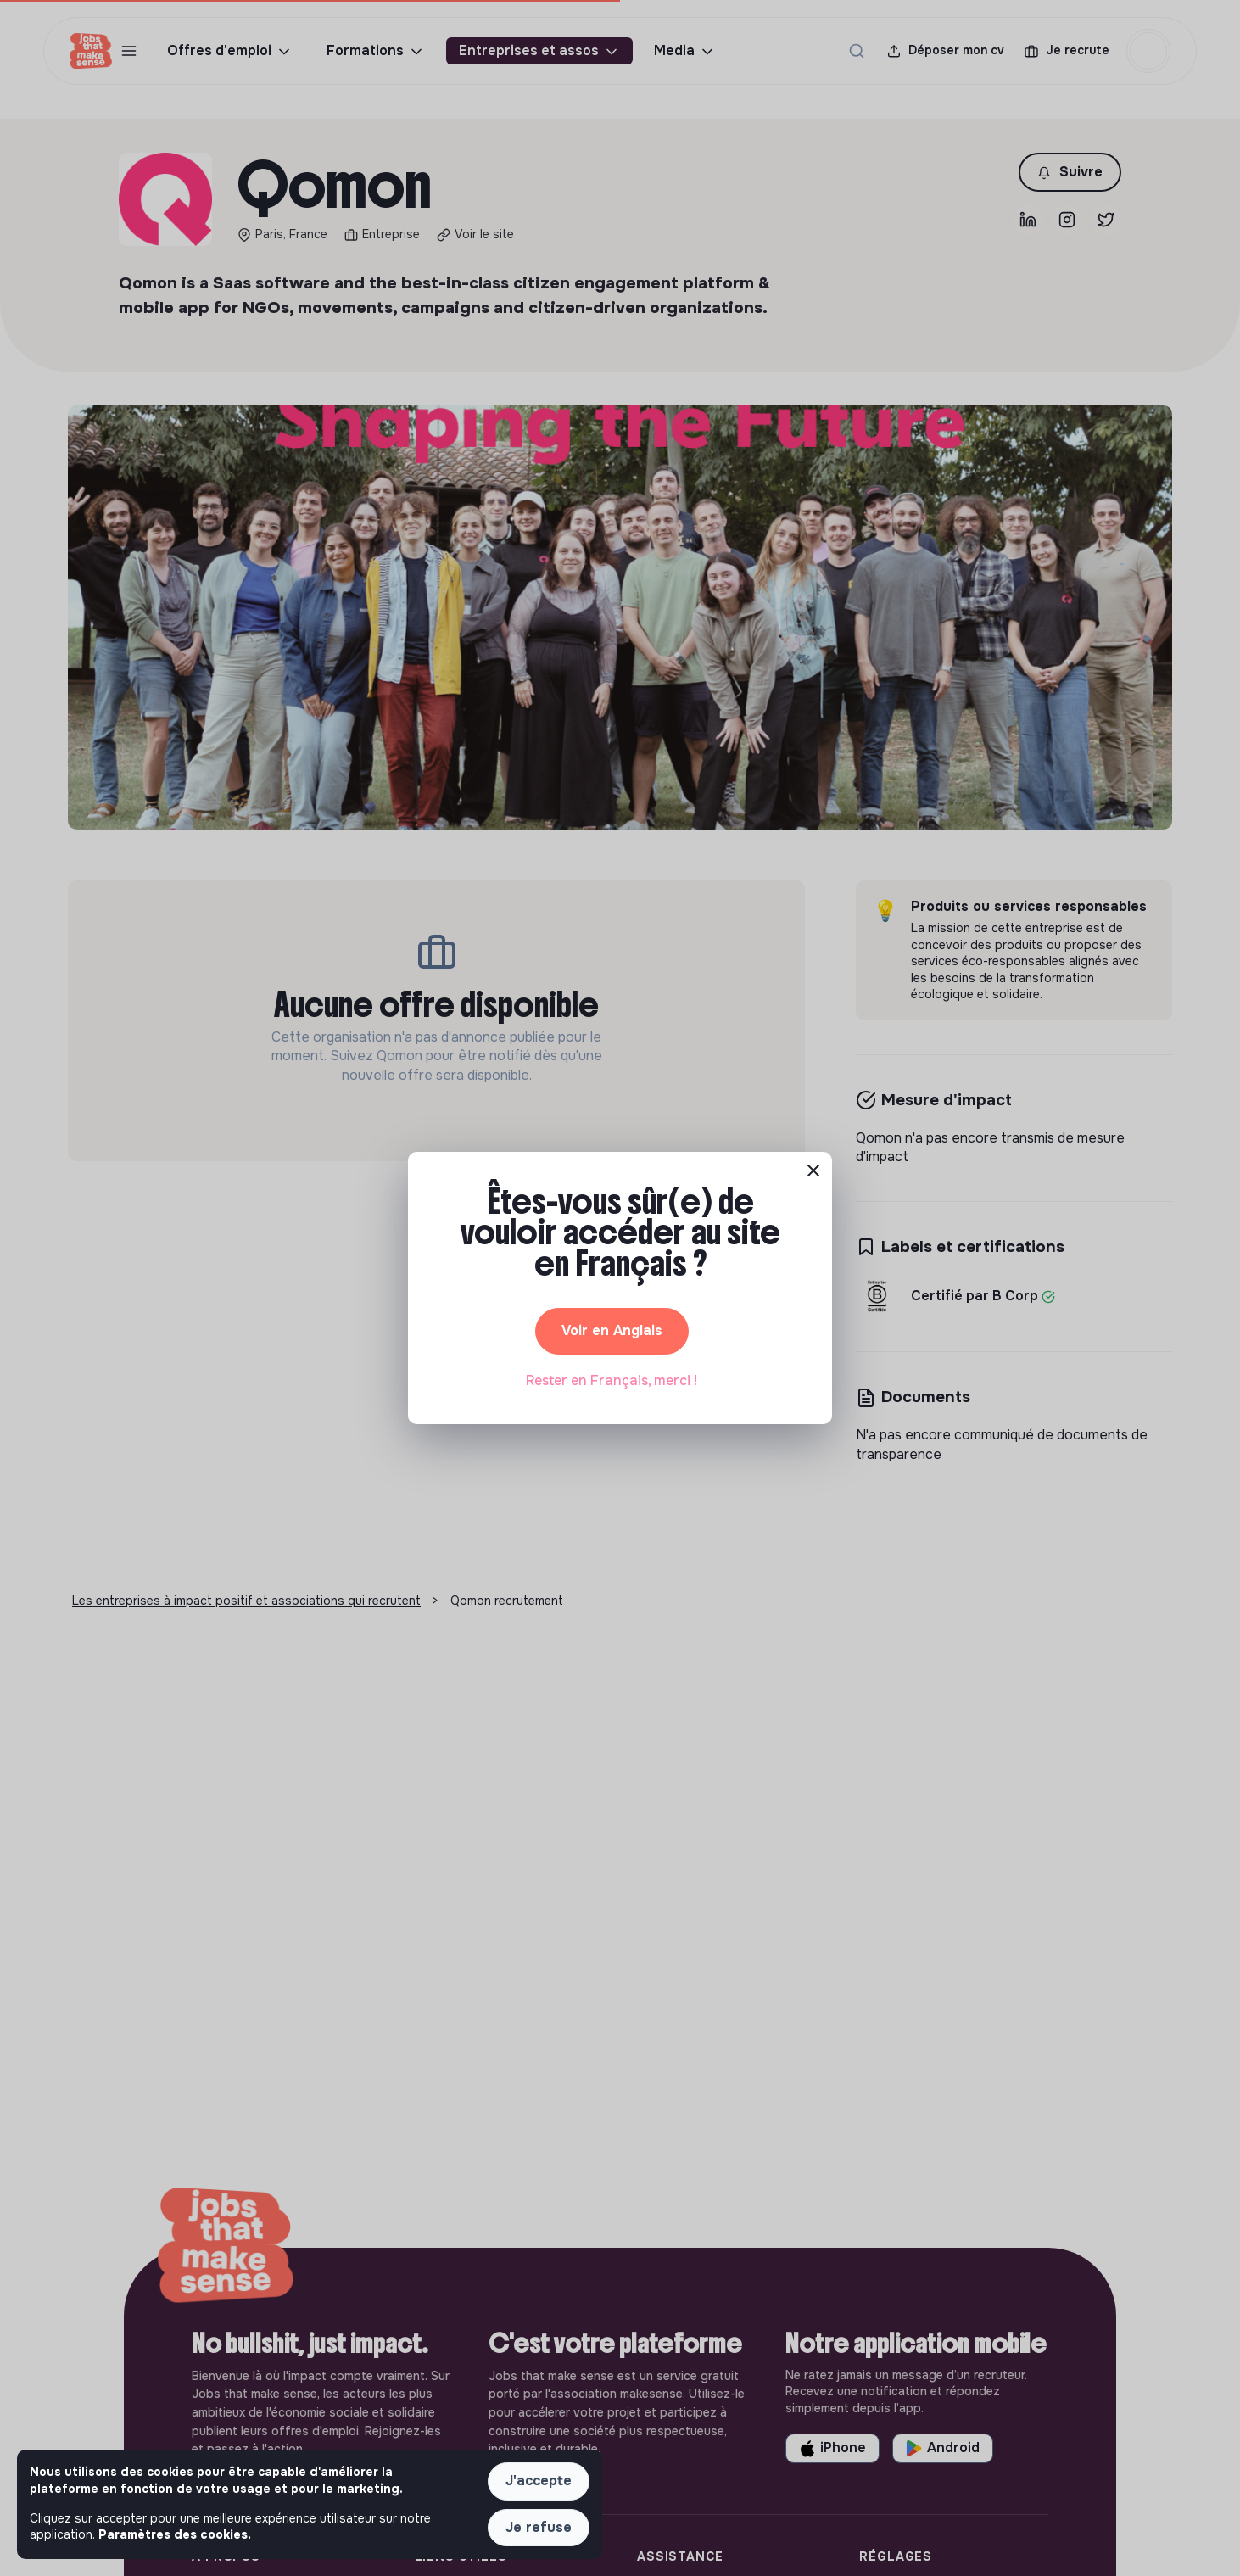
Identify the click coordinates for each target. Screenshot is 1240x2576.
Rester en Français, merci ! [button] (611, 1380)
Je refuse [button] (538, 2527)
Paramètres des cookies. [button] (174, 2534)
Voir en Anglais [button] (611, 1330)
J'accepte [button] (538, 2480)
